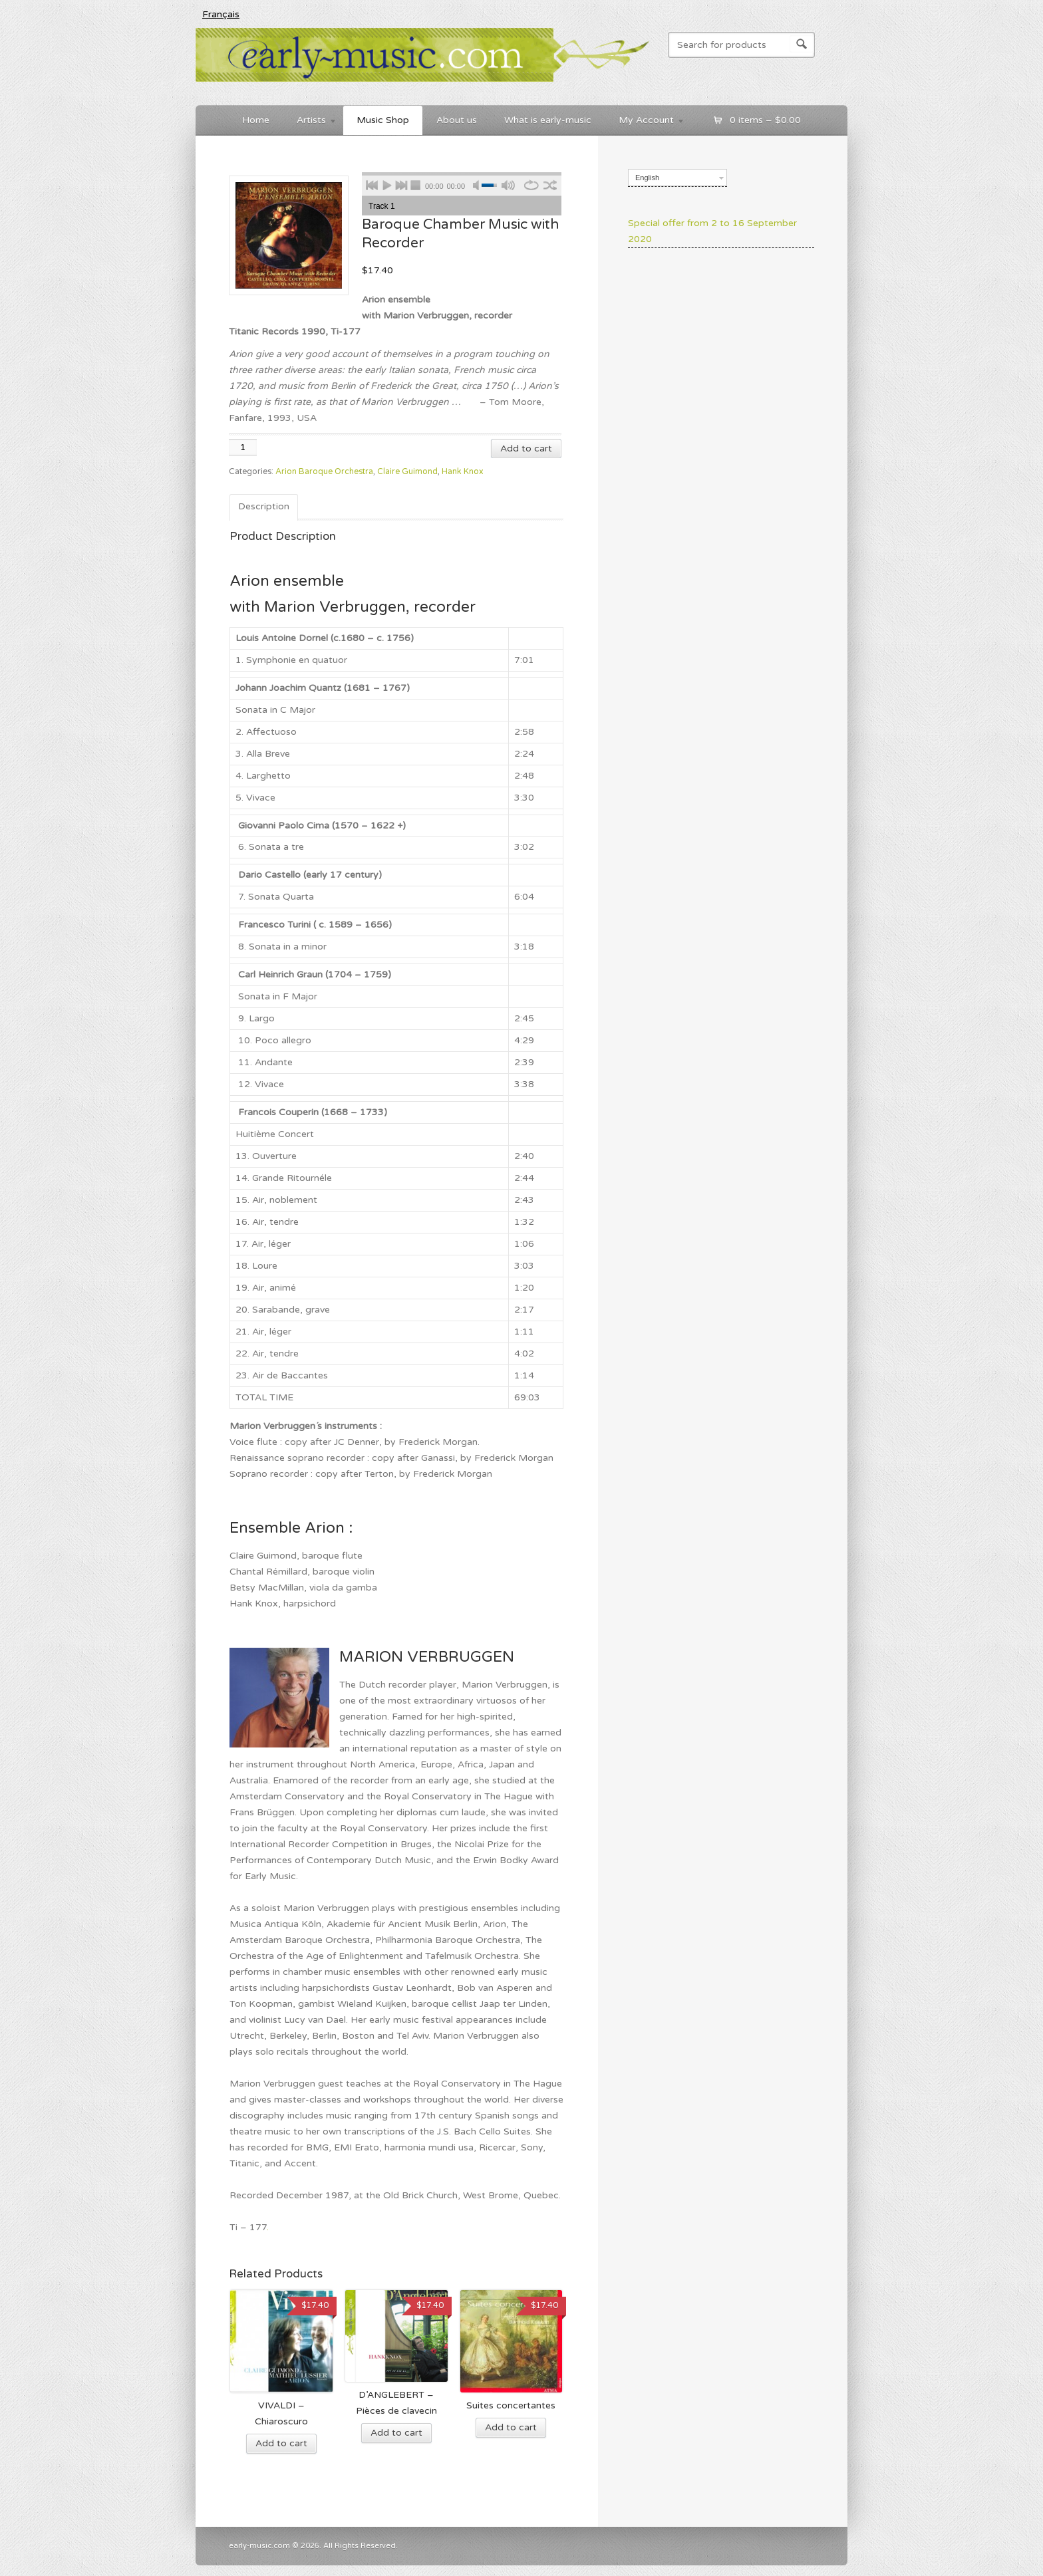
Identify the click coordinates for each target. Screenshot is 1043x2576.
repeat (531, 183)
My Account (645, 122)
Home (255, 120)
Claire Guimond (407, 472)
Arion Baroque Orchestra (324, 472)
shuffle (549, 183)
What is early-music (547, 120)
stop (416, 183)
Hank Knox (463, 472)
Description (263, 506)
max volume (508, 183)
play (387, 183)
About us (456, 120)
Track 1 (382, 206)
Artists (310, 122)
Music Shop (383, 120)
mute (480, 183)
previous (372, 183)
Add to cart (526, 448)
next (401, 183)
